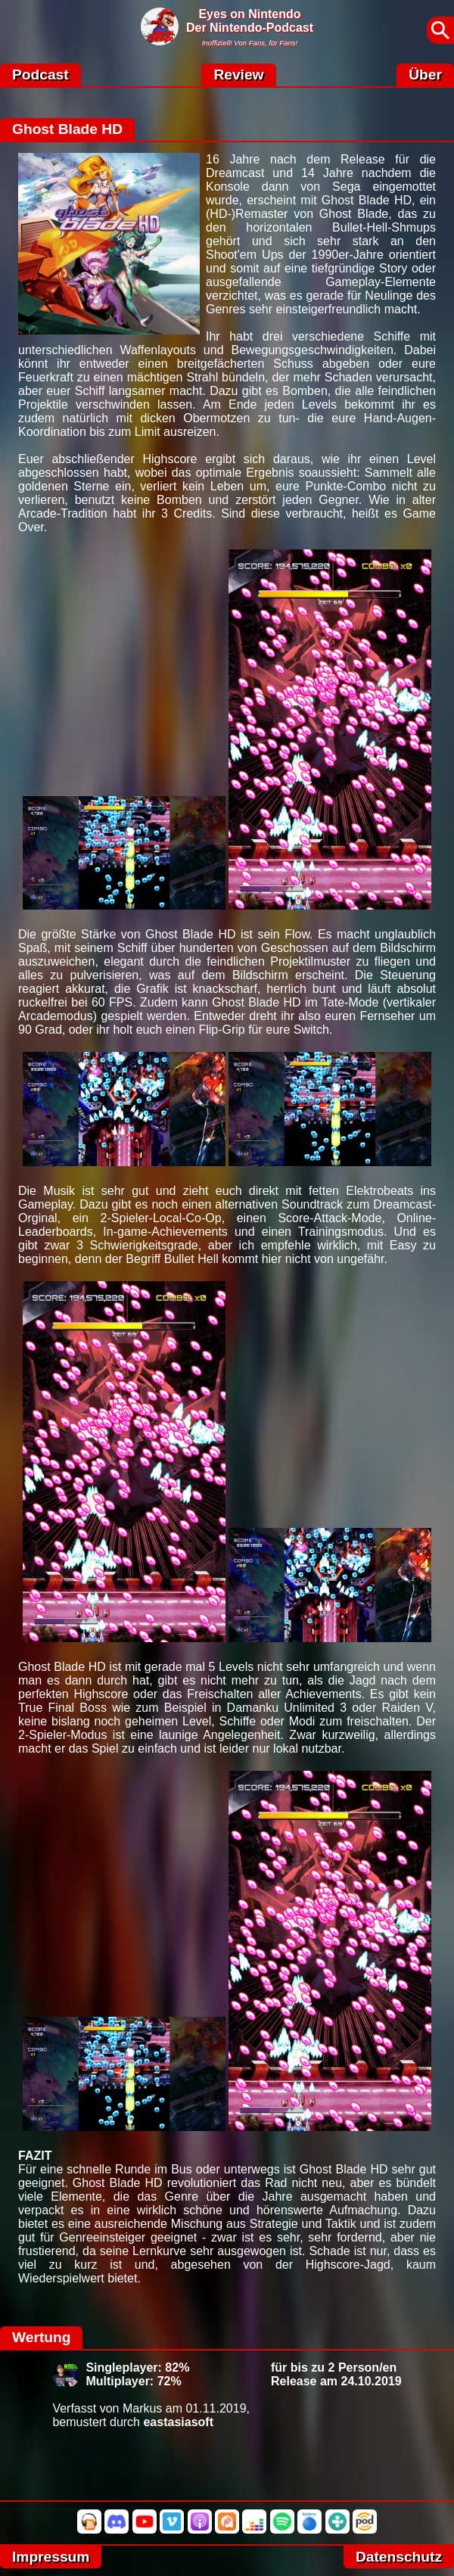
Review (238, 74)
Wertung (41, 2337)
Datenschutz (399, 2557)
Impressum (50, 2557)
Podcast (40, 74)
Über (425, 74)
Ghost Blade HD (67, 129)
